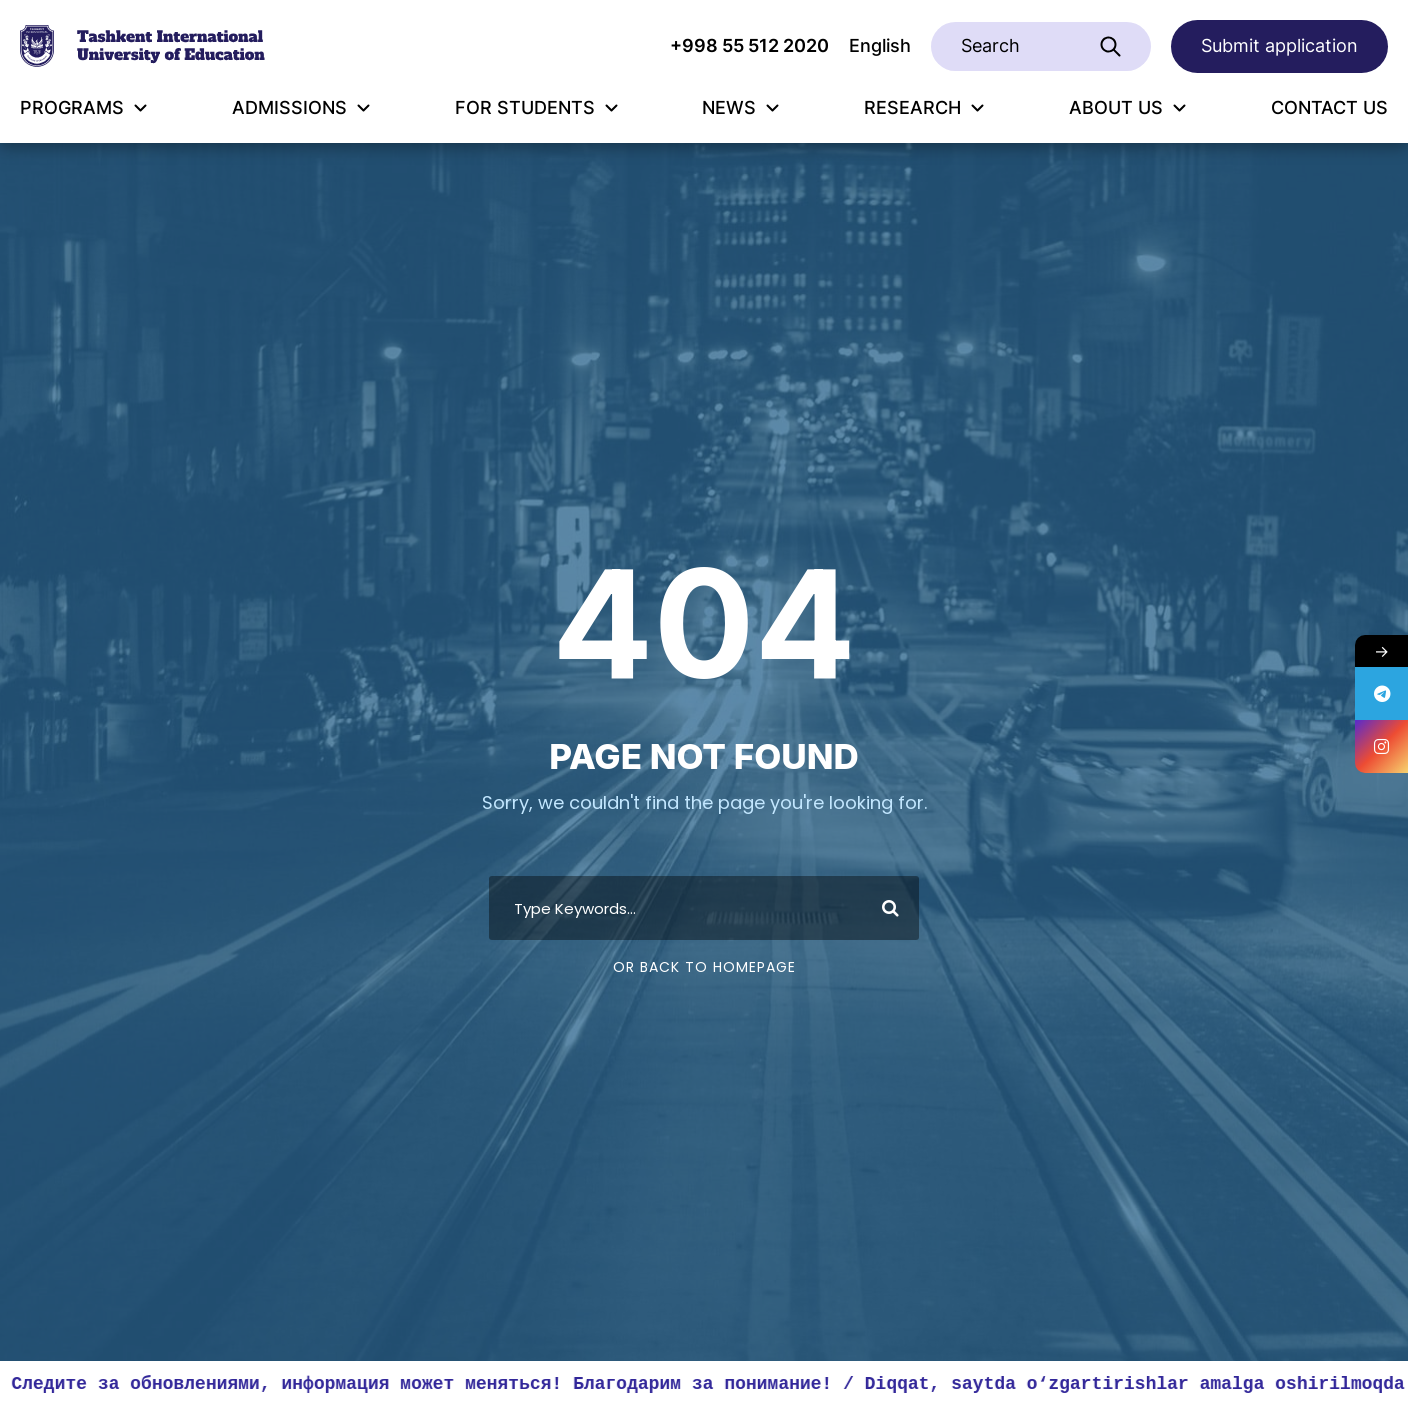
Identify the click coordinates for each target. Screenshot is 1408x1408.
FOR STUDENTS (536, 107)
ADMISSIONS (301, 107)
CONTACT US (1329, 107)
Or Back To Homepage (704, 967)
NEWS (740, 107)
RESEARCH (924, 107)
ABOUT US (1127, 107)
